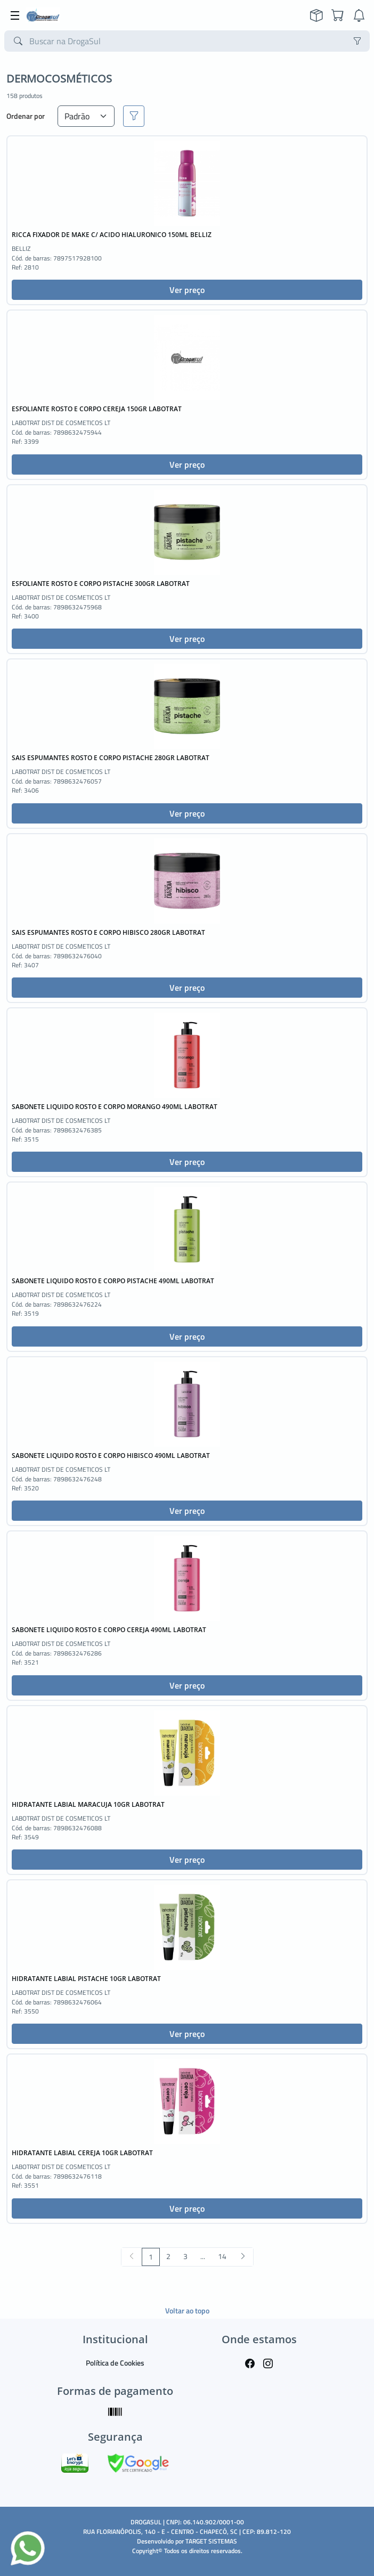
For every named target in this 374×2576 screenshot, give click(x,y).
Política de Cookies (115, 2362)
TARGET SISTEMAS (211, 2541)
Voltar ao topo (187, 2310)
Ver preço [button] (187, 289)
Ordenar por (25, 115)
